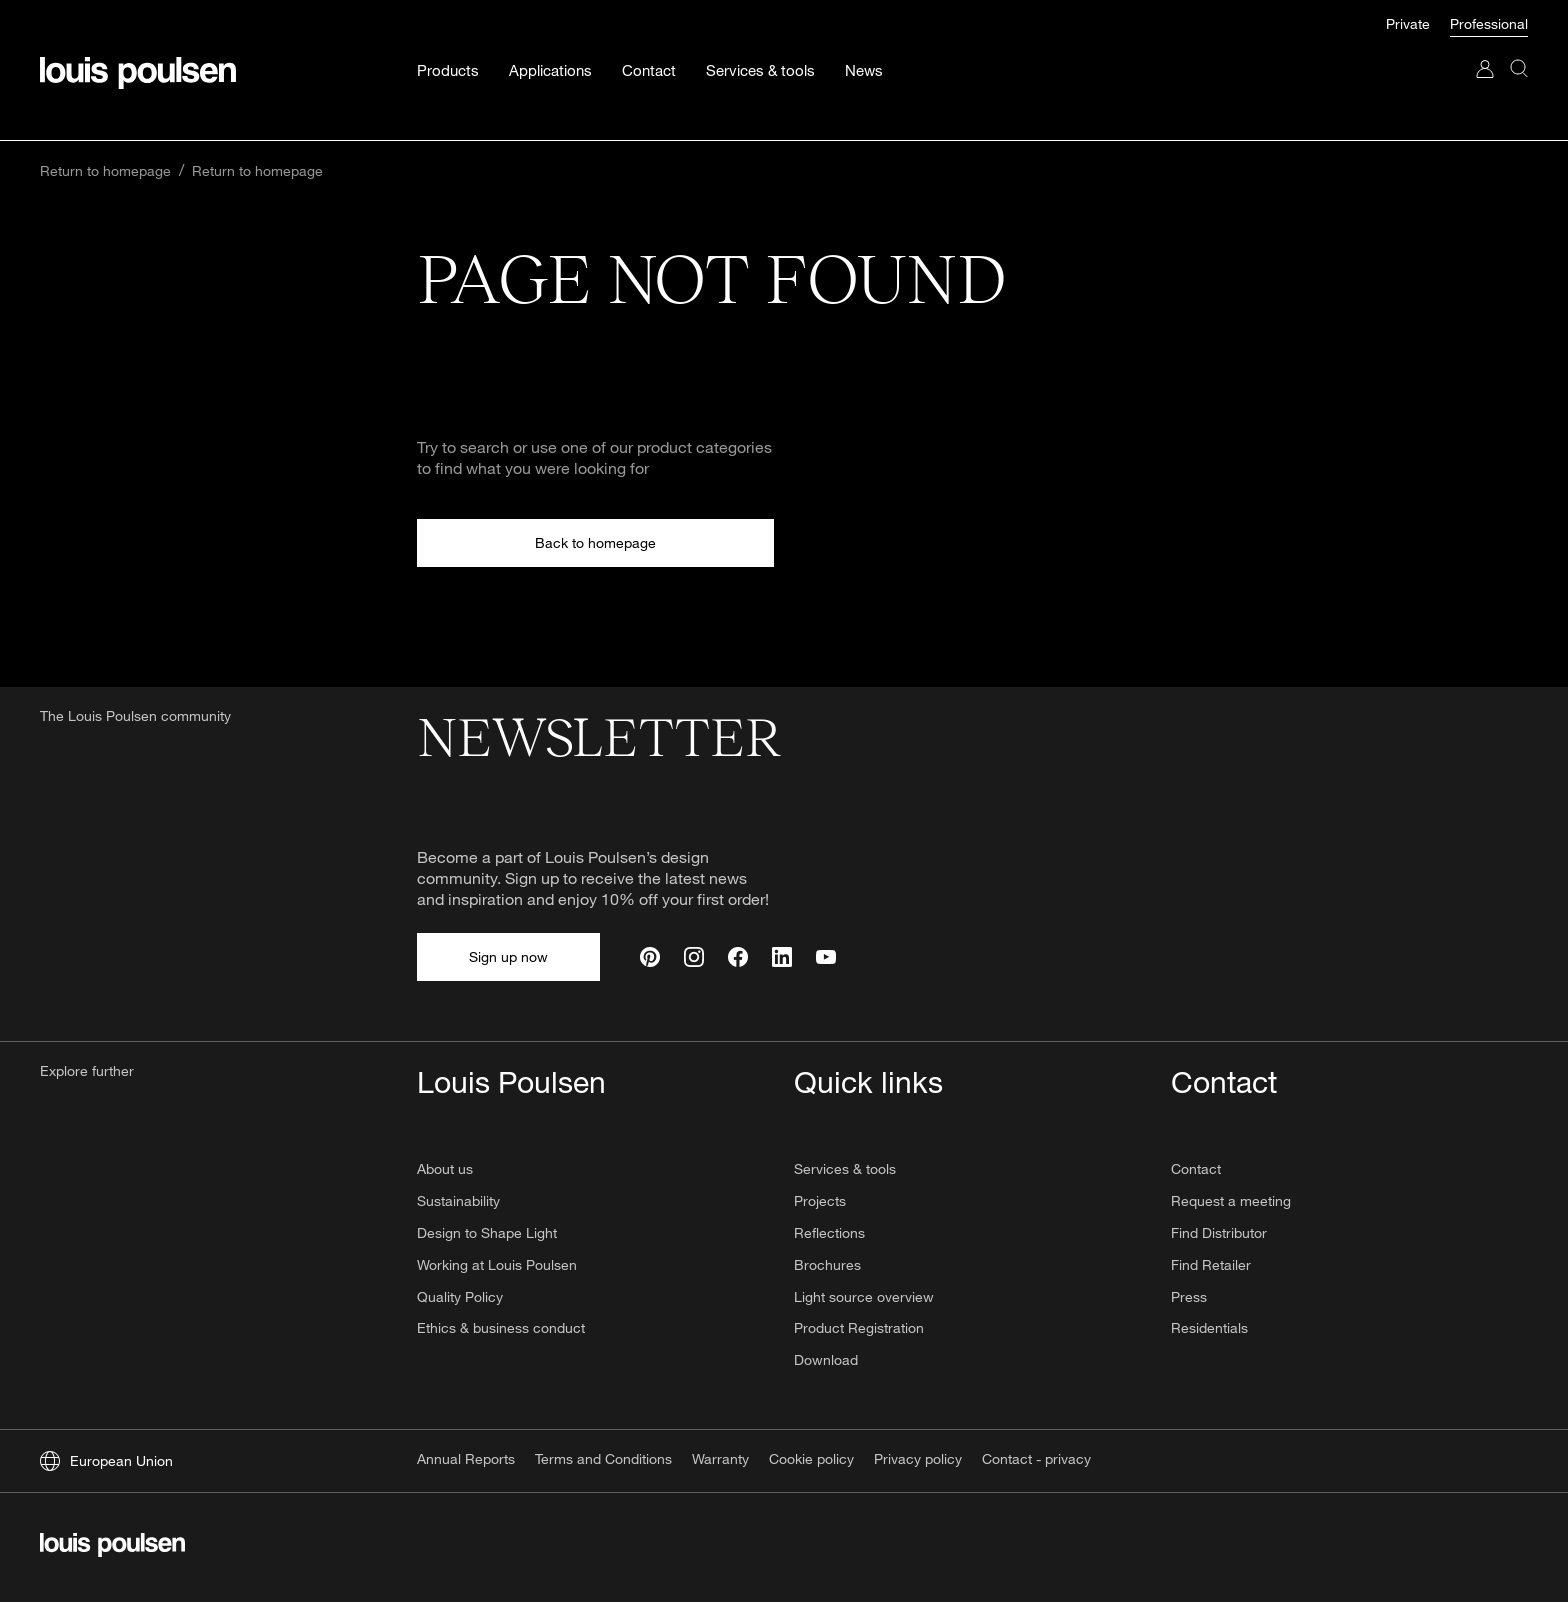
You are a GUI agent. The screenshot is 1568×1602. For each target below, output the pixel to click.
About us (445, 1168)
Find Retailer (1211, 1264)
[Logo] (112, 1547)
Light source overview (864, 1296)
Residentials (1209, 1327)
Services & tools (845, 1168)
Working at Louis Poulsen (497, 1264)
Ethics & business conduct (501, 1327)
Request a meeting (1231, 1200)
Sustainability (458, 1200)
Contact (1196, 1168)
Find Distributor (1219, 1232)
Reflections (829, 1232)
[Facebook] (738, 957)
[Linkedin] (782, 957)
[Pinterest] (650, 957)
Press (1189, 1296)
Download (826, 1359)
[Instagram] (694, 957)
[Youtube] (826, 957)
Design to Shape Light (487, 1232)
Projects (820, 1200)
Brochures (827, 1264)
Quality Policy (460, 1296)
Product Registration (859, 1327)
